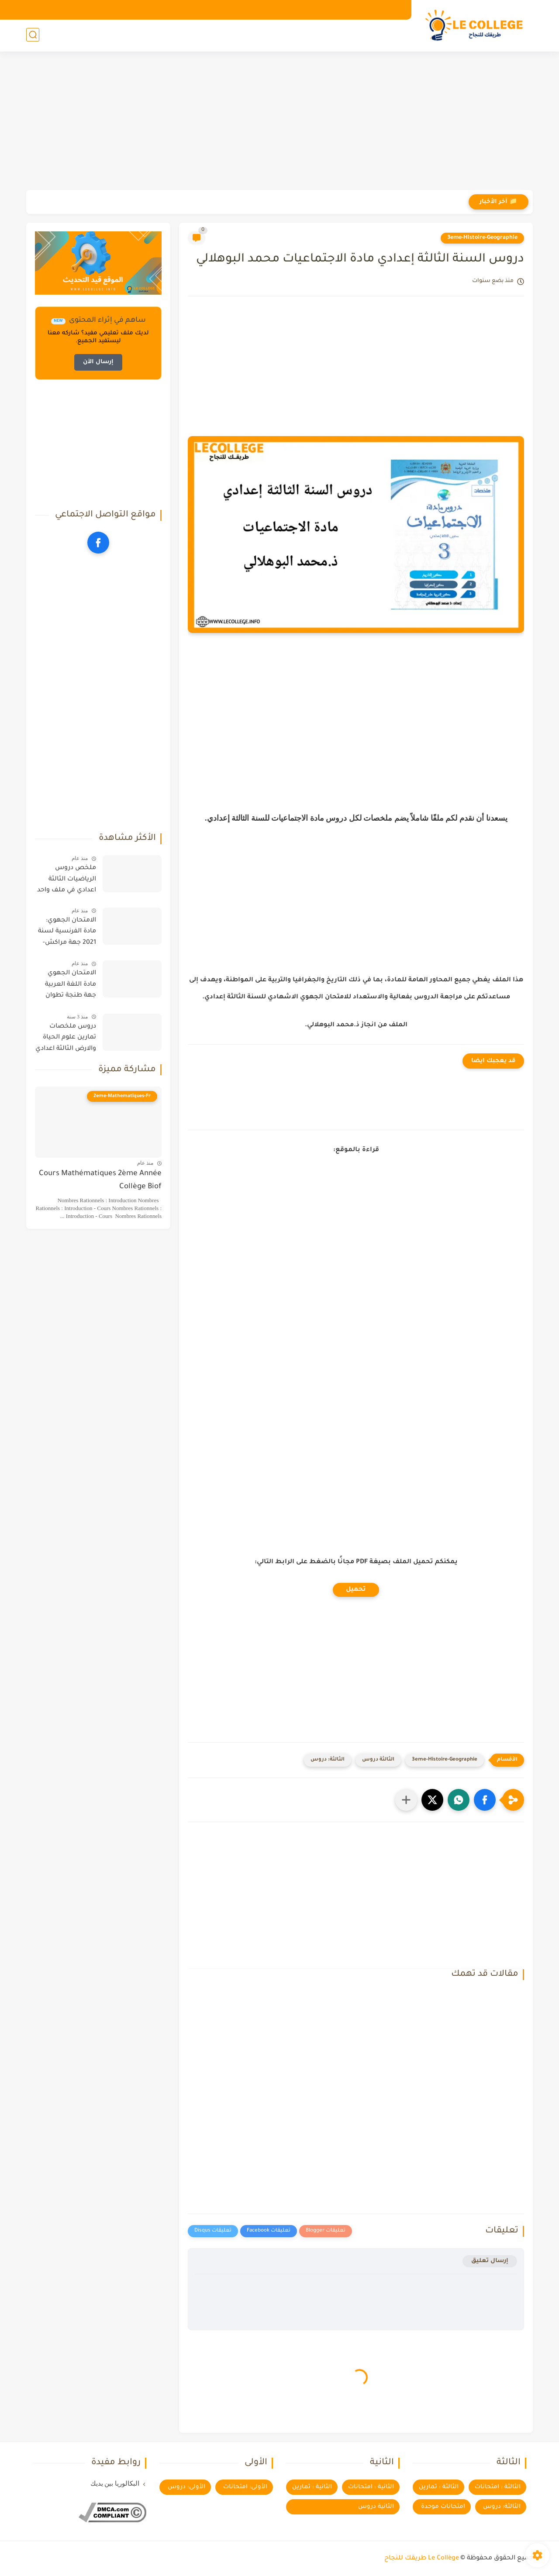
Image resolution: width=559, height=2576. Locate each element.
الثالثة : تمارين (439, 2487)
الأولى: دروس (186, 2487)
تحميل (356, 1589)
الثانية (355, 35)
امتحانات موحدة (443, 2507)
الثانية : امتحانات (371, 2487)
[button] (485, 1800)
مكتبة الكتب (125, 10)
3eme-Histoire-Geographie (482, 238)
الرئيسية (390, 10)
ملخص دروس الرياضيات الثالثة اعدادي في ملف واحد (66, 879)
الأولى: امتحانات (245, 2487)
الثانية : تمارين (312, 2487)
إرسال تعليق (489, 2261)
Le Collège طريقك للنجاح (421, 2558)
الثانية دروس (376, 2507)
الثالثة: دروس (328, 1760)
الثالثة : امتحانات (498, 2487)
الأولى (392, 35)
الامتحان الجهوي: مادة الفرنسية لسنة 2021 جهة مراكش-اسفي (67, 933)
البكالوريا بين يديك (115, 2483)
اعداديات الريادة (238, 35)
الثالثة (316, 35)
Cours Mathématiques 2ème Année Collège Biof (100, 1180)
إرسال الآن (98, 362)
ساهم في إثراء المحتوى (181, 10)
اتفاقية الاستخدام (346, 10)
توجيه (279, 35)
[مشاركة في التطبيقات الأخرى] (406, 1800)
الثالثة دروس (378, 1760)
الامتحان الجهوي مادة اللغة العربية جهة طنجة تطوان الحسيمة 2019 (70, 986)
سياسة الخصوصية (288, 10)
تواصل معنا (237, 10)
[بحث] (32, 35)
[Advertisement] (279, 122)
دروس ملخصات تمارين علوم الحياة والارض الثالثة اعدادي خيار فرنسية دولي (65, 1039)
